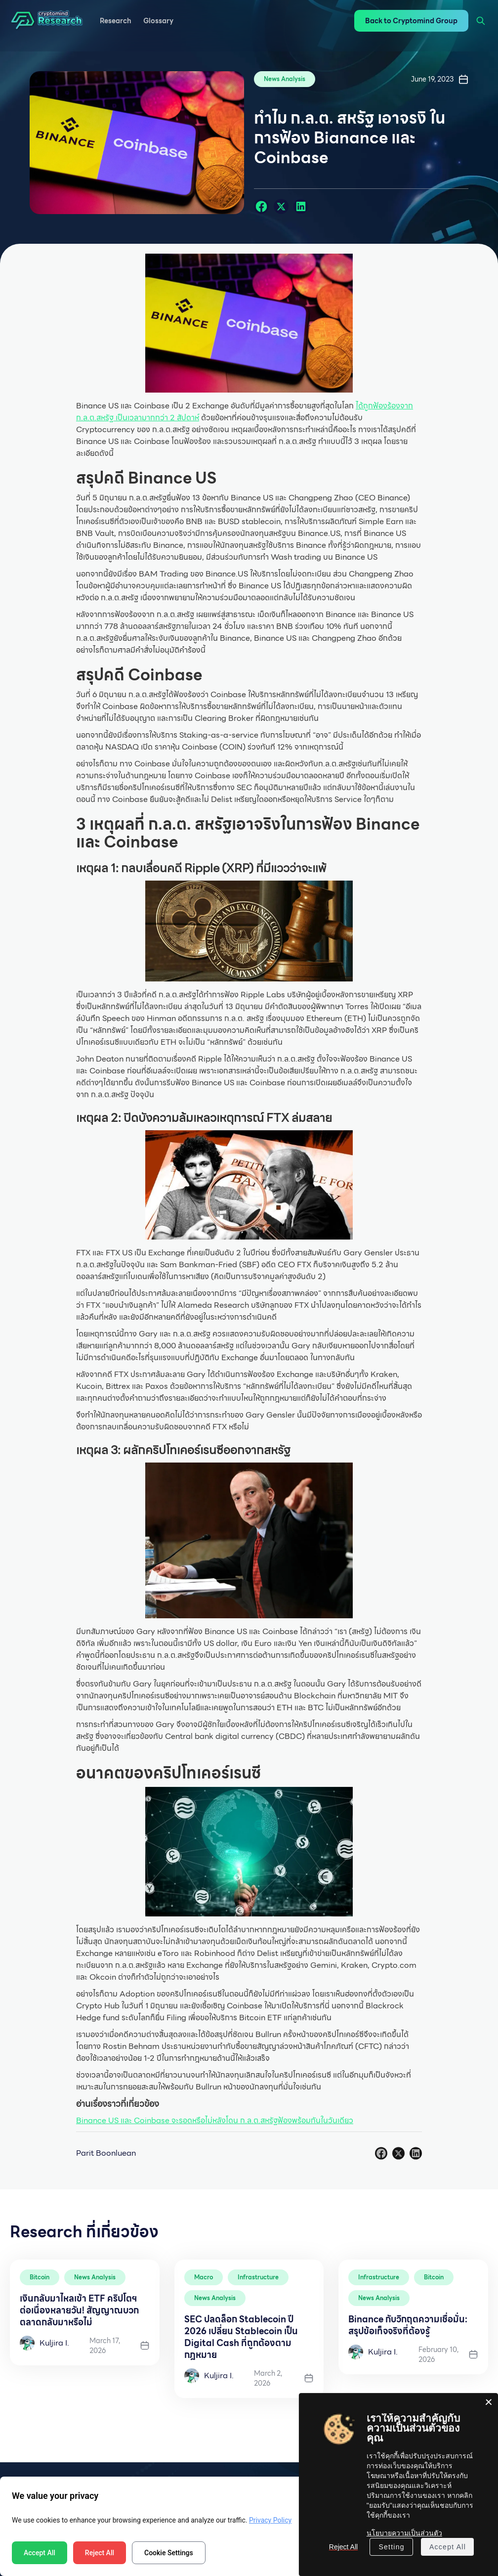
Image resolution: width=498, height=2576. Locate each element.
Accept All (39, 2553)
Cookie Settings (168, 2553)
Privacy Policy (270, 2520)
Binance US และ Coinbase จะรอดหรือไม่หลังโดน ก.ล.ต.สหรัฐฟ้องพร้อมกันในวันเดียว (214, 2120)
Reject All (99, 2553)
